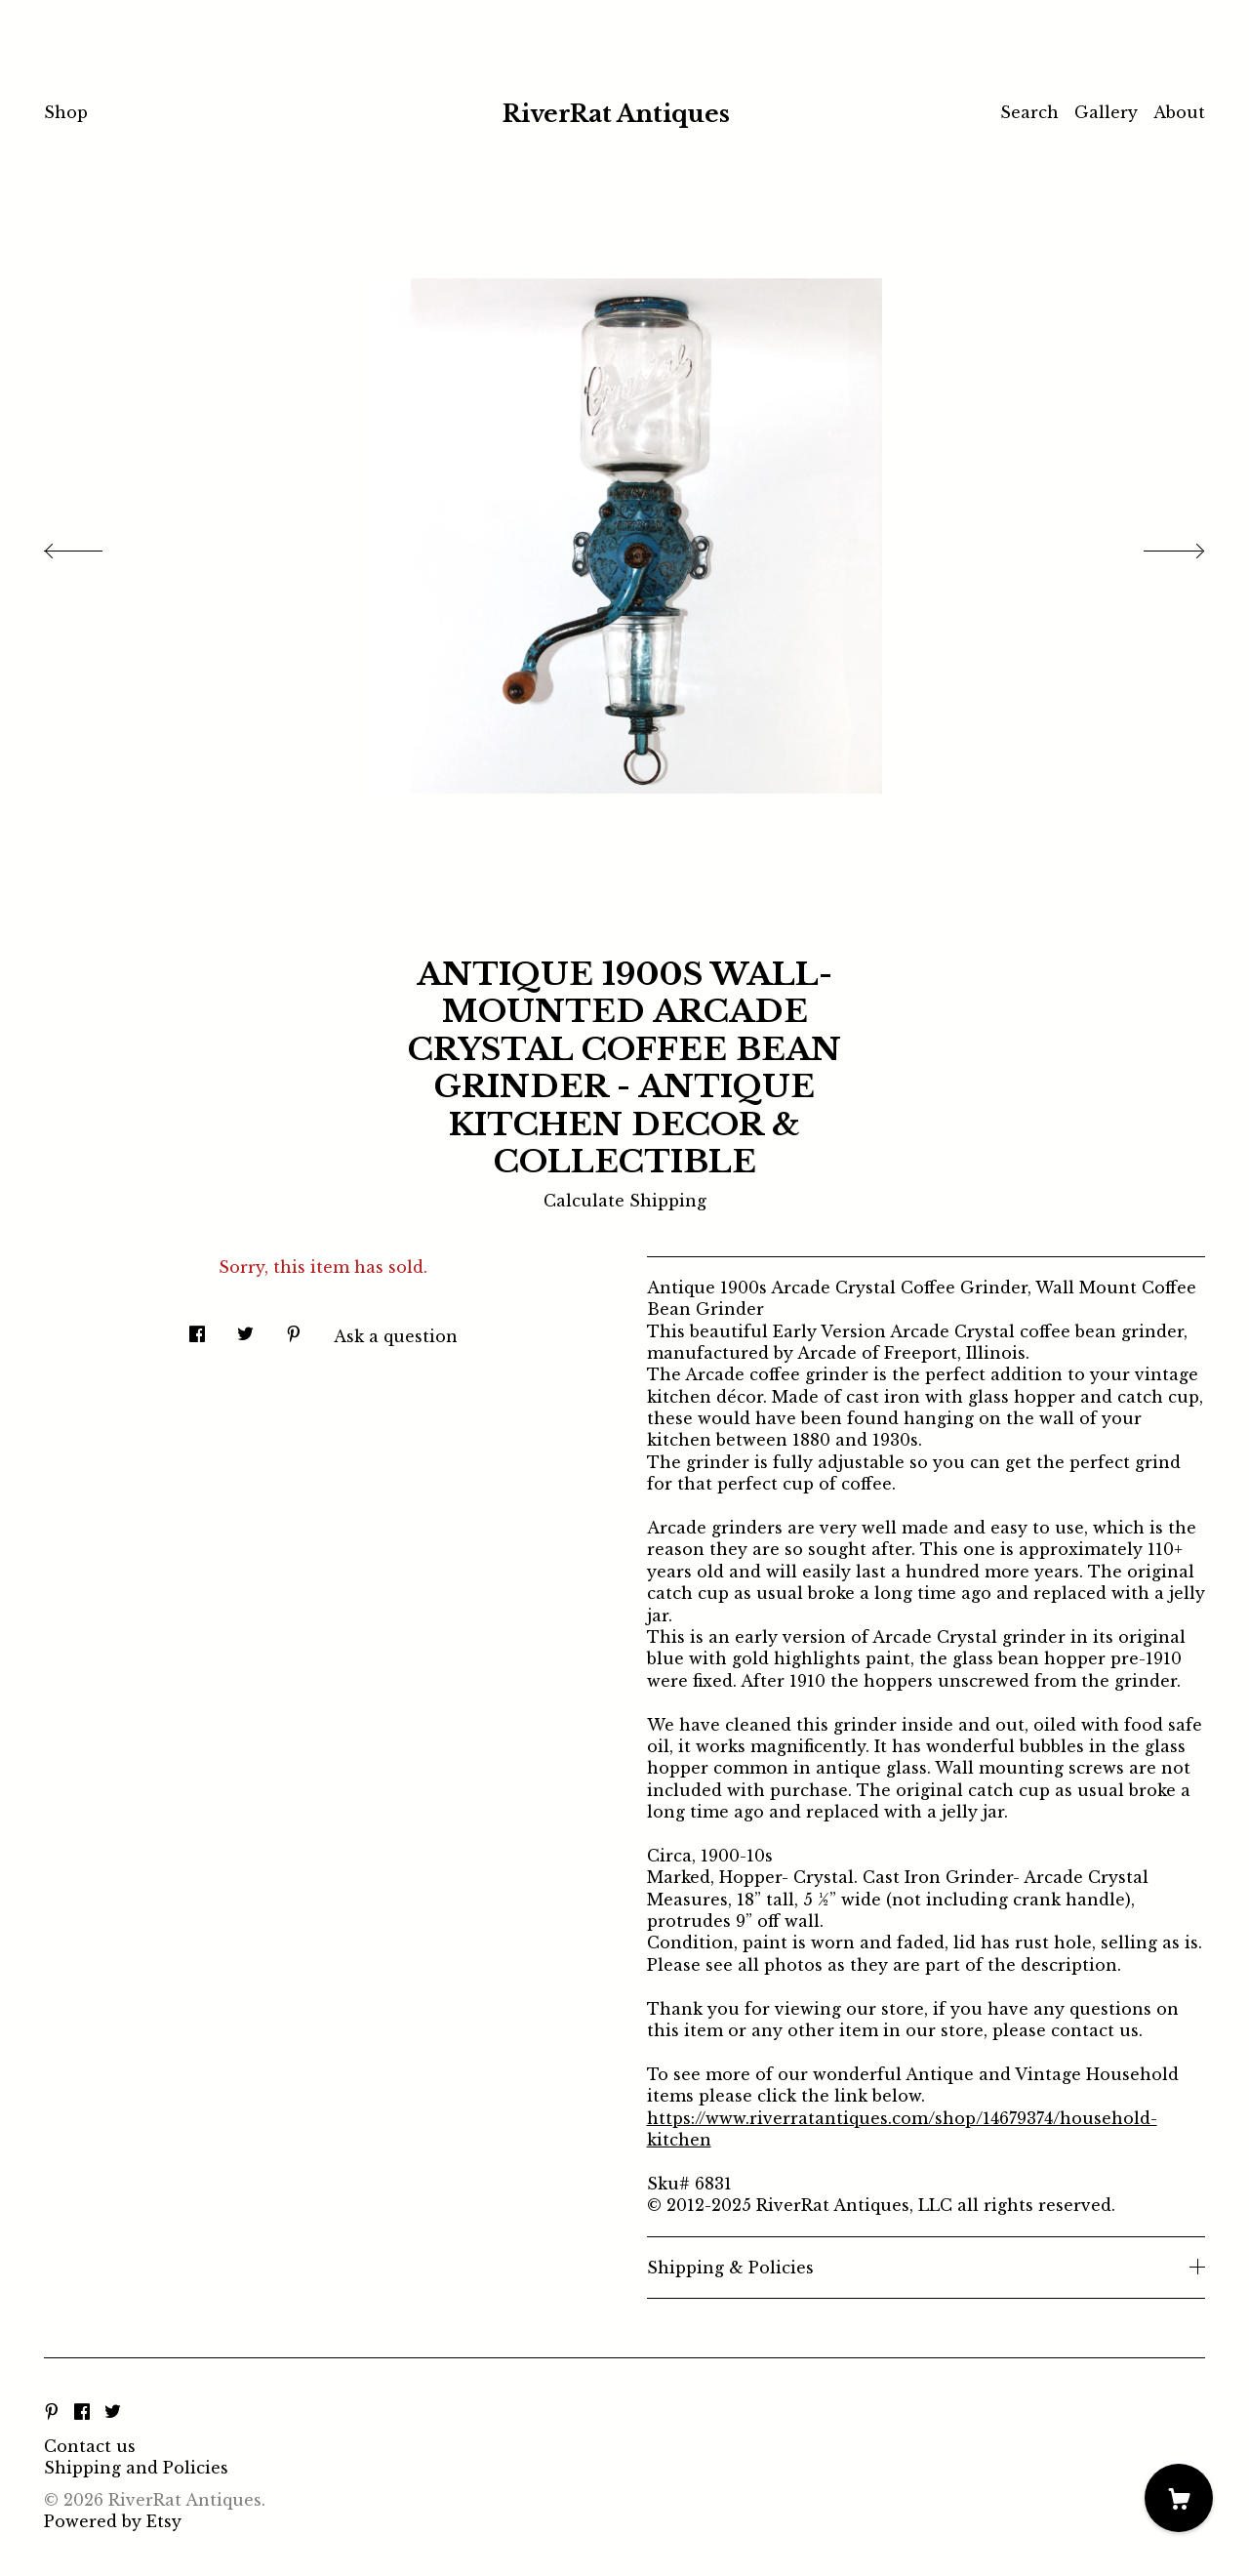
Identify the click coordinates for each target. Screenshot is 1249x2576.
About (1179, 112)
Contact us (90, 2446)
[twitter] (112, 2413)
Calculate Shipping (625, 1200)
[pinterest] (52, 2413)
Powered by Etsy (112, 2521)
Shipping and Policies (136, 2467)
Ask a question (396, 1336)
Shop (66, 112)
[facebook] (82, 2413)
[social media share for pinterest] (294, 1328)
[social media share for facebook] (197, 1328)
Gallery (1106, 112)
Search (1029, 112)
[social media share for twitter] (245, 1328)
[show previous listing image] (92, 545)
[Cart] (1179, 2498)
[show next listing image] (1156, 545)
